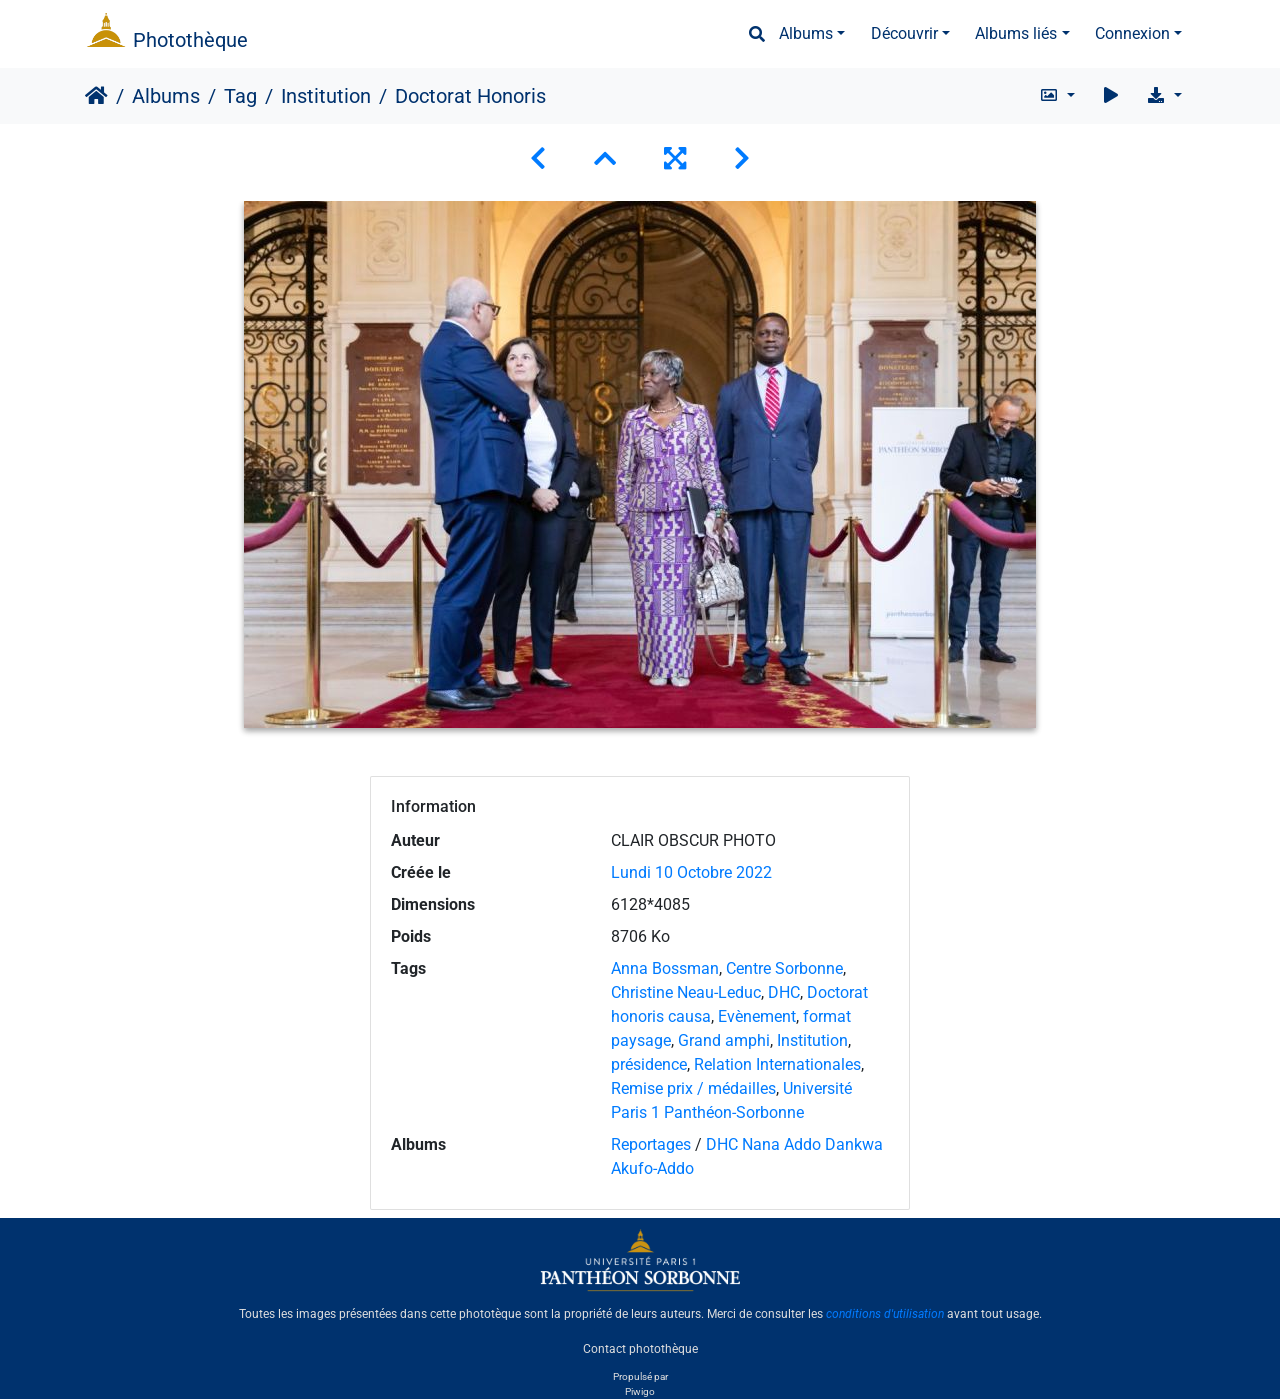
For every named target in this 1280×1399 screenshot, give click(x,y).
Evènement (757, 1016)
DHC (784, 992)
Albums (806, 33)
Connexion (1132, 33)
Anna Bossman (665, 968)
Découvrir (904, 33)
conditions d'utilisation (885, 1314)
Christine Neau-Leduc (686, 992)
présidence (649, 1064)
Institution (326, 96)
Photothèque (190, 40)
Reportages (651, 1144)
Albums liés (1016, 33)
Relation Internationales (777, 1064)
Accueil (96, 96)
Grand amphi (724, 1040)
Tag (240, 96)
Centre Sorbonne (784, 968)
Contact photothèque (640, 1348)
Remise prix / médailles (693, 1088)
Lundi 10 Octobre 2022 (691, 872)
